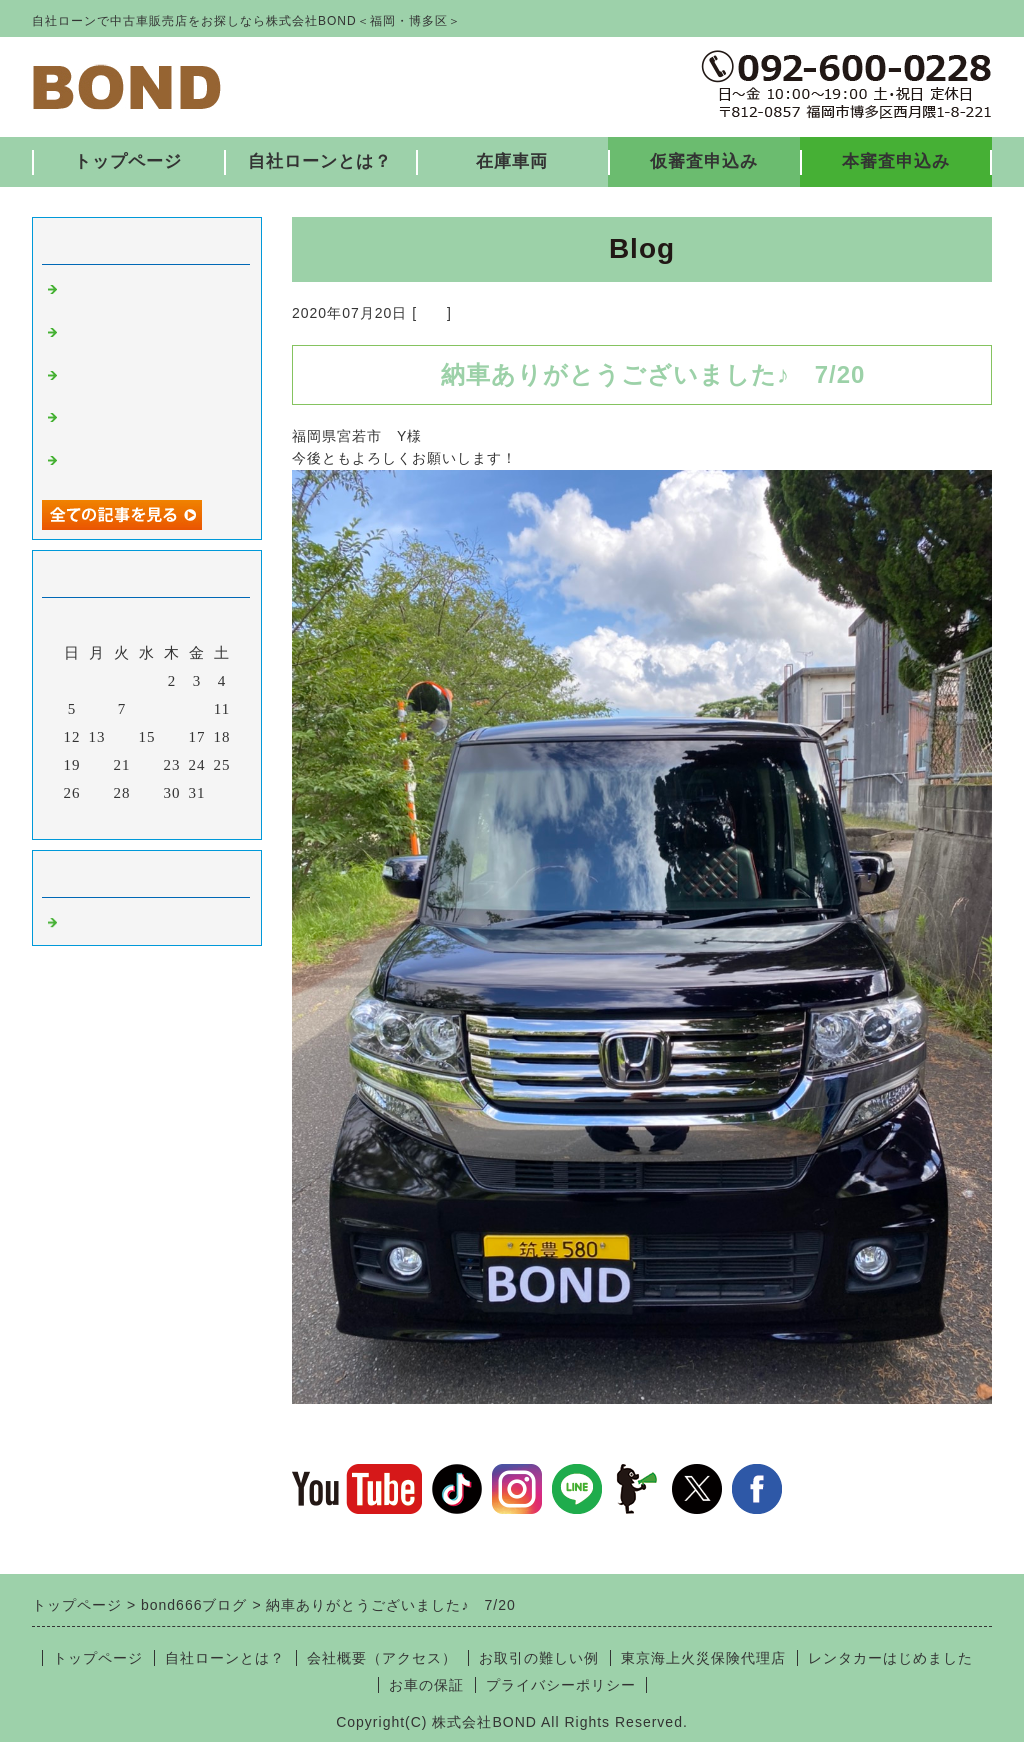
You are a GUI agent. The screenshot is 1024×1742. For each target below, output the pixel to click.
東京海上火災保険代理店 (703, 1658)
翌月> (188, 819)
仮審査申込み (704, 161)
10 (197, 709)
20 (97, 765)
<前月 (105, 819)
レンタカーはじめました (890, 1658)
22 (147, 765)
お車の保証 (426, 1685)
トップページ (128, 161)
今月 (147, 819)
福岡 (432, 313)
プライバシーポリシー (561, 1685)
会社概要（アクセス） (382, 1658)
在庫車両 (512, 161)
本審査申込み (896, 161)
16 (172, 737)
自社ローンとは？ (320, 161)
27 (97, 793)
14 (122, 737)
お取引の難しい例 (539, 1658)
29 (147, 793)
